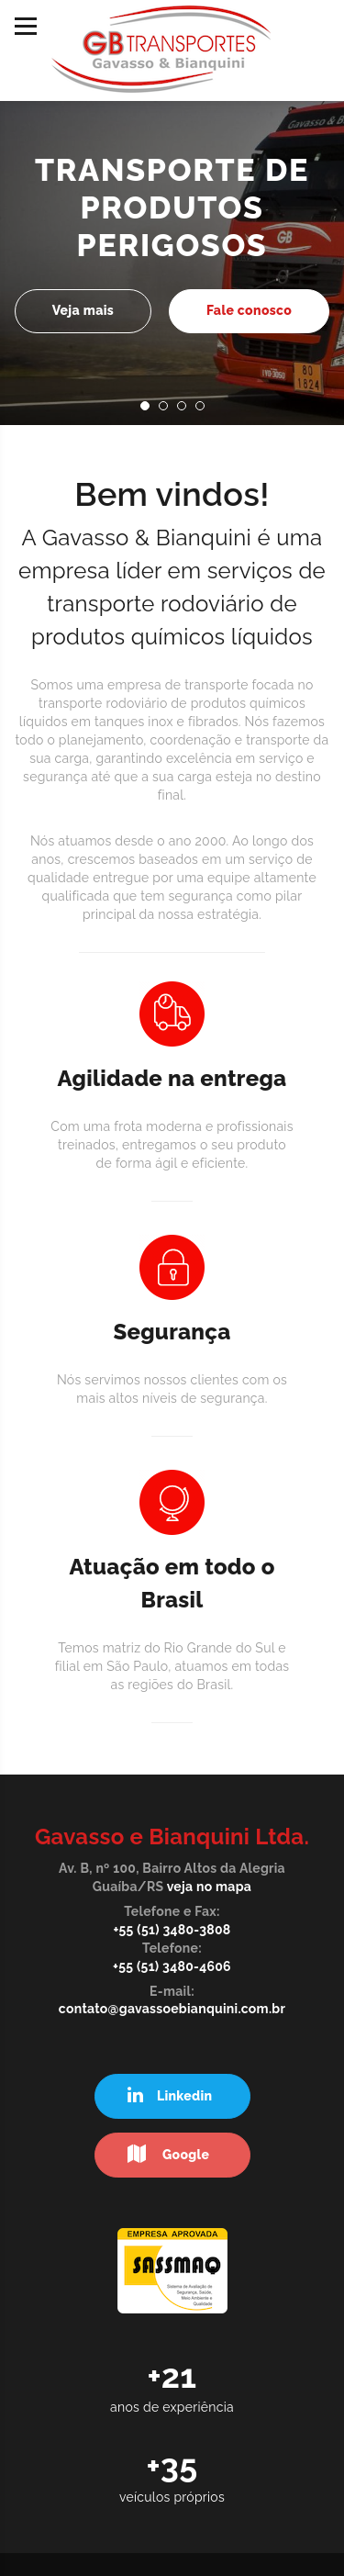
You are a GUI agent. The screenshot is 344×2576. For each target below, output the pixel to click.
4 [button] (205, 411)
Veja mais (83, 310)
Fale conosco (249, 310)
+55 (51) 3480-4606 (172, 1966)
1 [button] (150, 411)
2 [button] (169, 411)
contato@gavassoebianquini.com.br (172, 2008)
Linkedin (170, 2095)
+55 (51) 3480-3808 (171, 1929)
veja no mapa (209, 1886)
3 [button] (187, 411)
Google (169, 2154)
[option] (172, 237)
